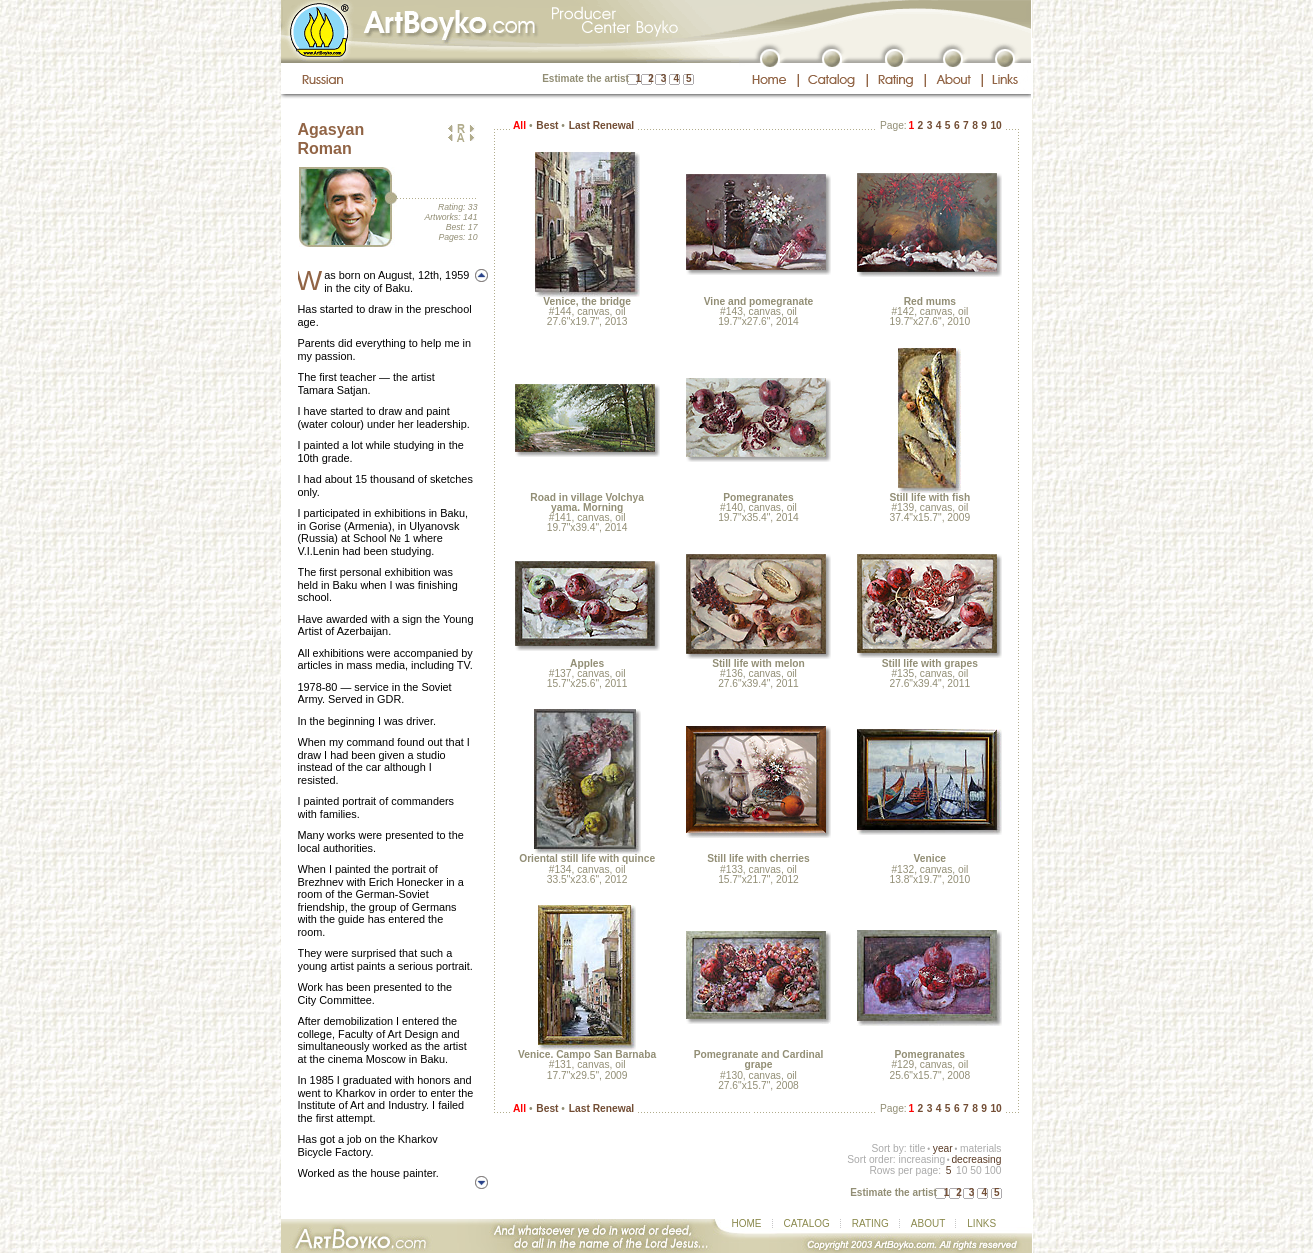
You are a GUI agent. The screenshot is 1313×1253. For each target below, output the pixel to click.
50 (975, 1170)
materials (981, 1148)
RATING (870, 1223)
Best (547, 125)
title (918, 1148)
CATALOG (807, 1223)
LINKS (981, 1223)
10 (996, 125)
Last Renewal (601, 125)
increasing (921, 1159)
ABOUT (928, 1223)
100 (992, 1170)
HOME (747, 1223)
